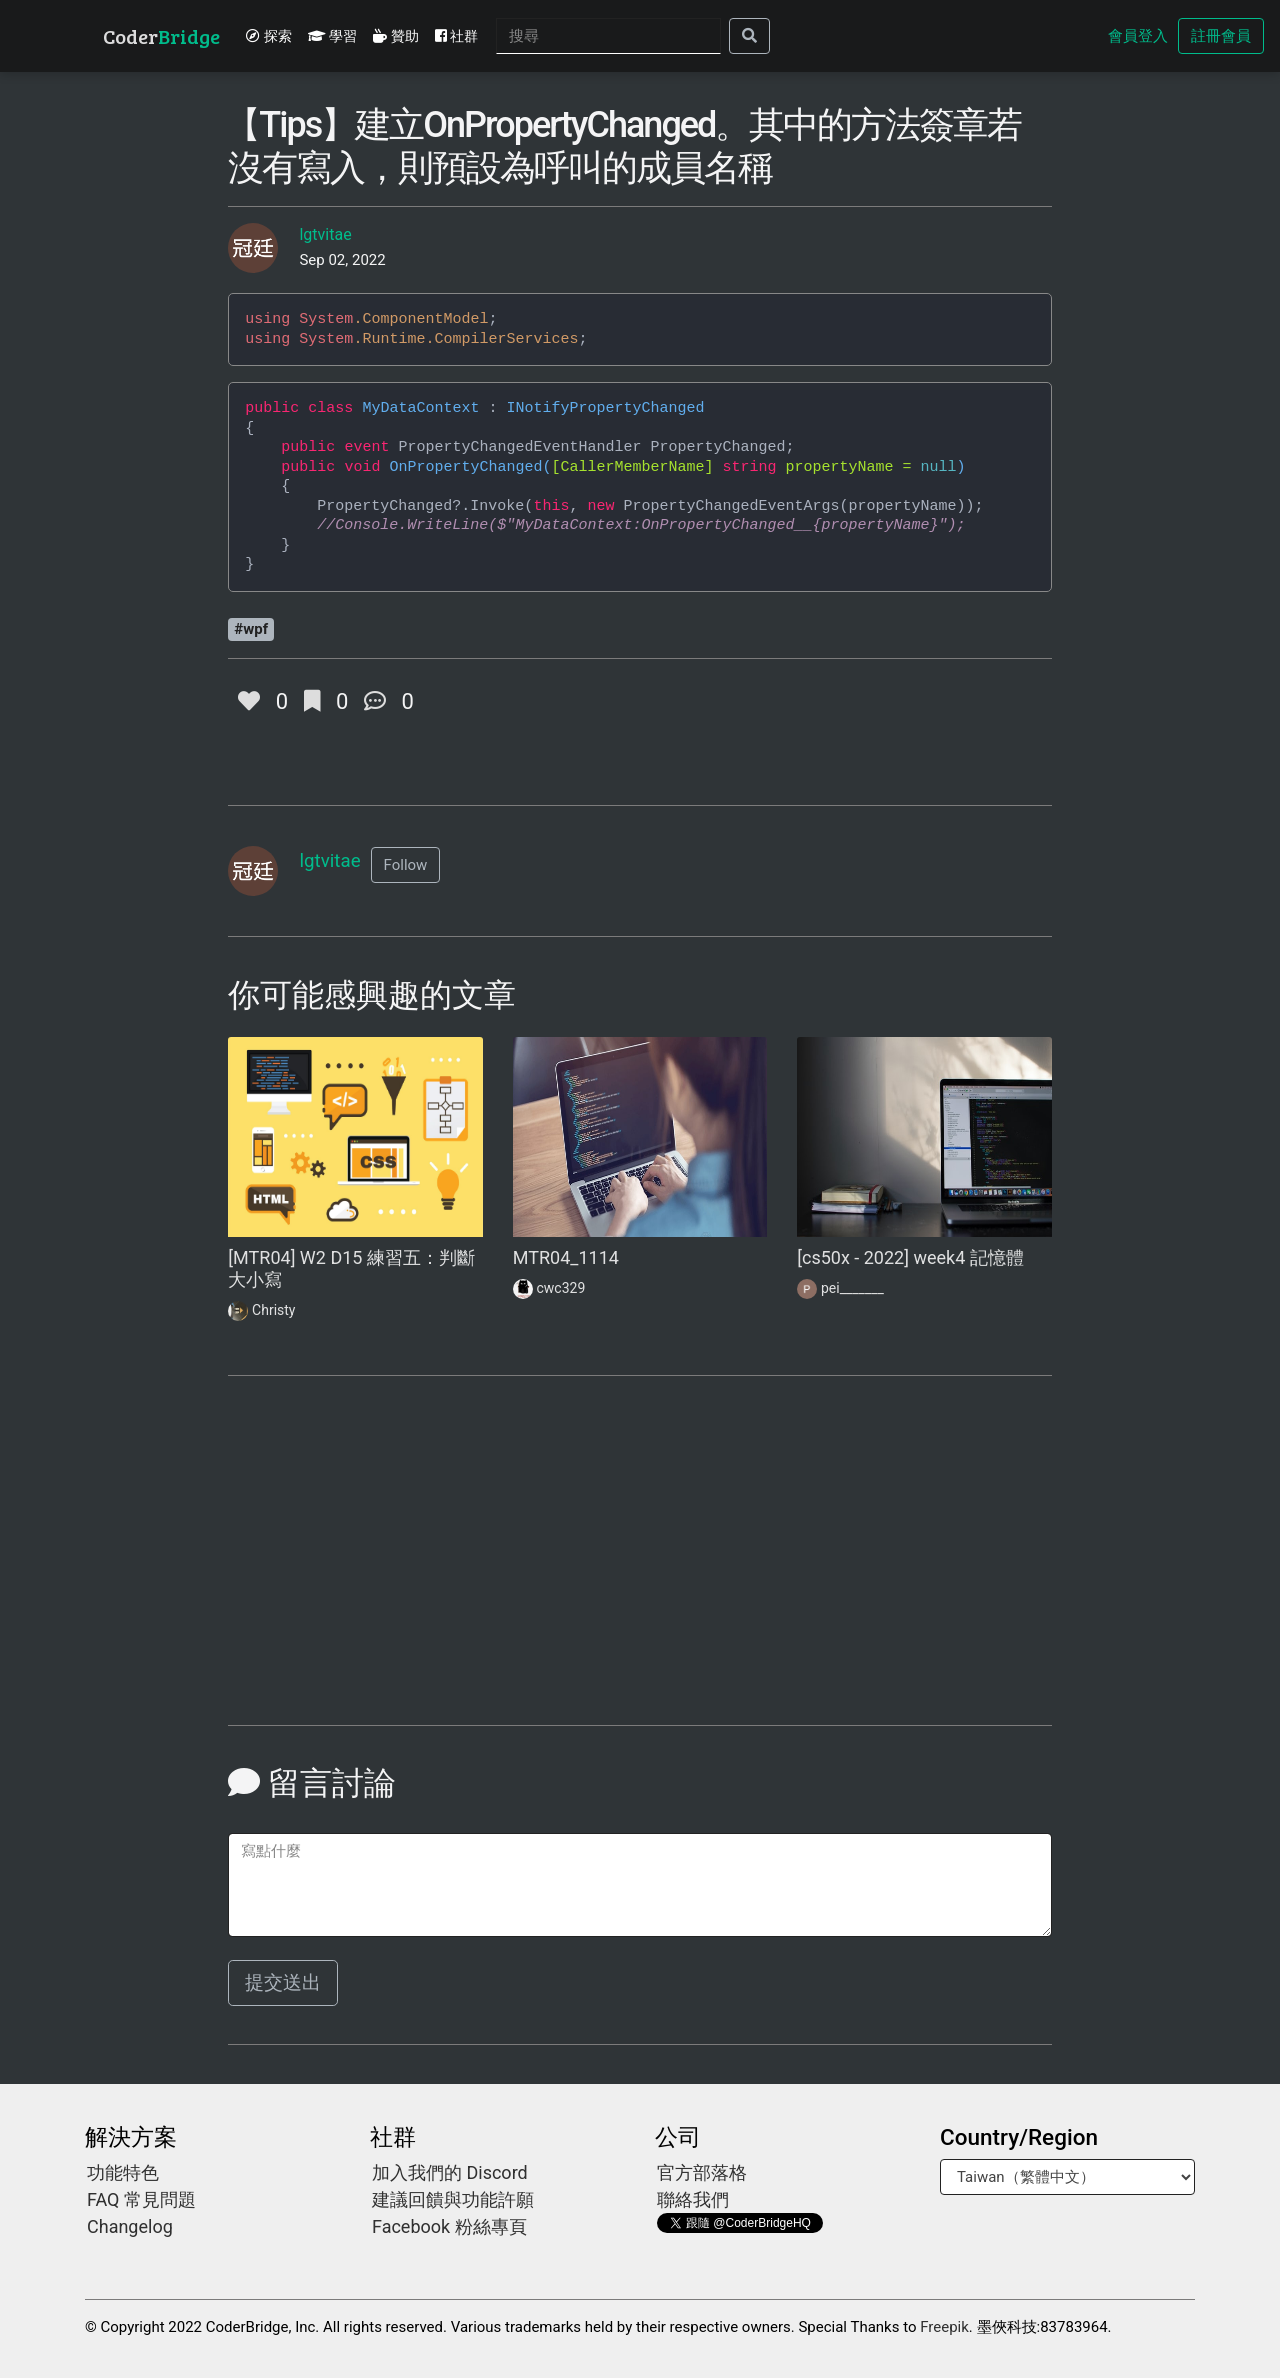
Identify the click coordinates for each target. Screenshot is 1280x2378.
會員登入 (1138, 36)
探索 (268, 36)
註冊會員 (1221, 36)
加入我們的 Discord (450, 2172)
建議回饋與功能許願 (453, 2199)
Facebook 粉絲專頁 (449, 2226)
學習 (332, 36)
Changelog (130, 2226)
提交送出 (283, 1983)
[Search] (608, 36)
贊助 (395, 36)
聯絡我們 (693, 2199)
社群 (456, 36)
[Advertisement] (355, 1562)
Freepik (944, 2327)
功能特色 (123, 2172)
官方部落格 (702, 2172)
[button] (406, 865)
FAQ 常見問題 (141, 2199)
